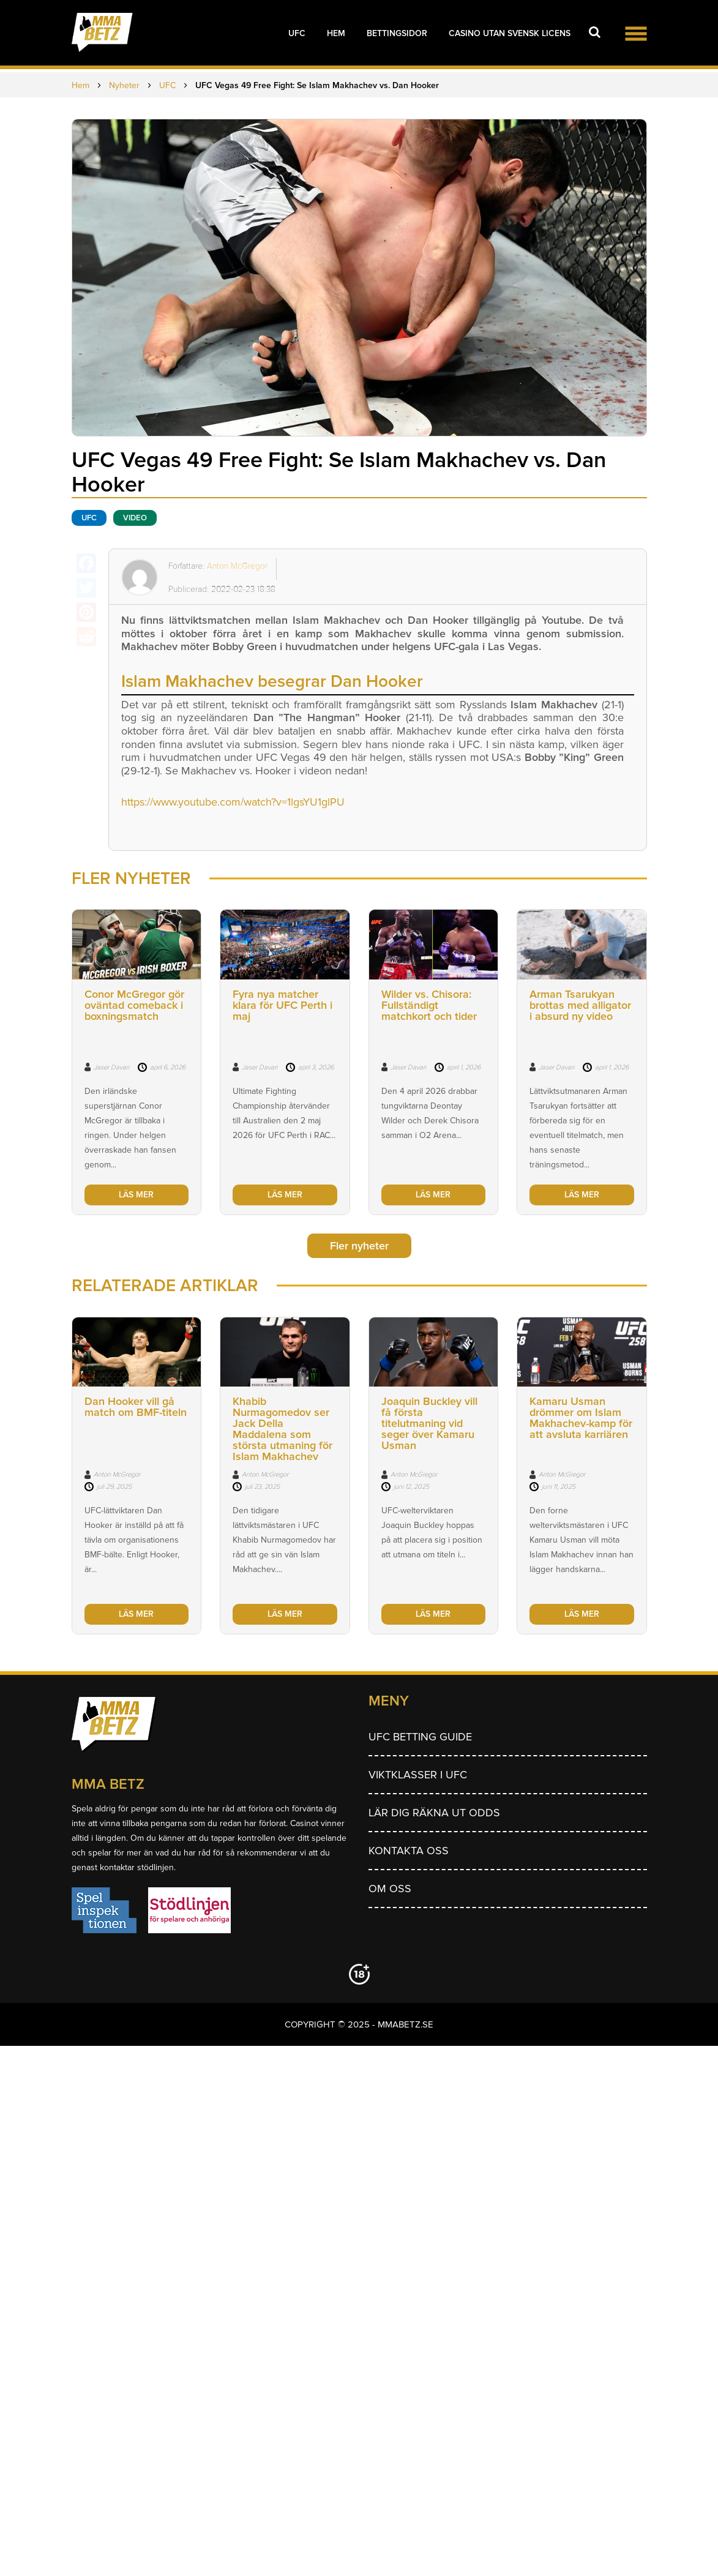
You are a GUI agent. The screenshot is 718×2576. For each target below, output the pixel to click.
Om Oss (389, 1888)
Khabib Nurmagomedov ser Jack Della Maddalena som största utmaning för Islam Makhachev (282, 1429)
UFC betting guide (420, 1736)
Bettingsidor (397, 33)
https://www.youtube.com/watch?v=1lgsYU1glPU (233, 802)
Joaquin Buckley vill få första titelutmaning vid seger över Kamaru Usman (429, 1423)
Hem (336, 33)
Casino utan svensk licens (509, 33)
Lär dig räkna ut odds (434, 1812)
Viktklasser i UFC (417, 1774)
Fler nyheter (359, 1245)
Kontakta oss (408, 1850)
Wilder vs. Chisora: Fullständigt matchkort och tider (429, 1005)
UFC (296, 33)
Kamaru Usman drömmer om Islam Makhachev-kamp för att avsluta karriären (580, 1418)
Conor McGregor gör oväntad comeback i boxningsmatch (134, 1005)
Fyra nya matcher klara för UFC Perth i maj (282, 1005)
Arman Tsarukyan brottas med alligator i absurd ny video (580, 1005)
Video (135, 518)
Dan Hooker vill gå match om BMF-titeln (135, 1407)
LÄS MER (136, 1194)
